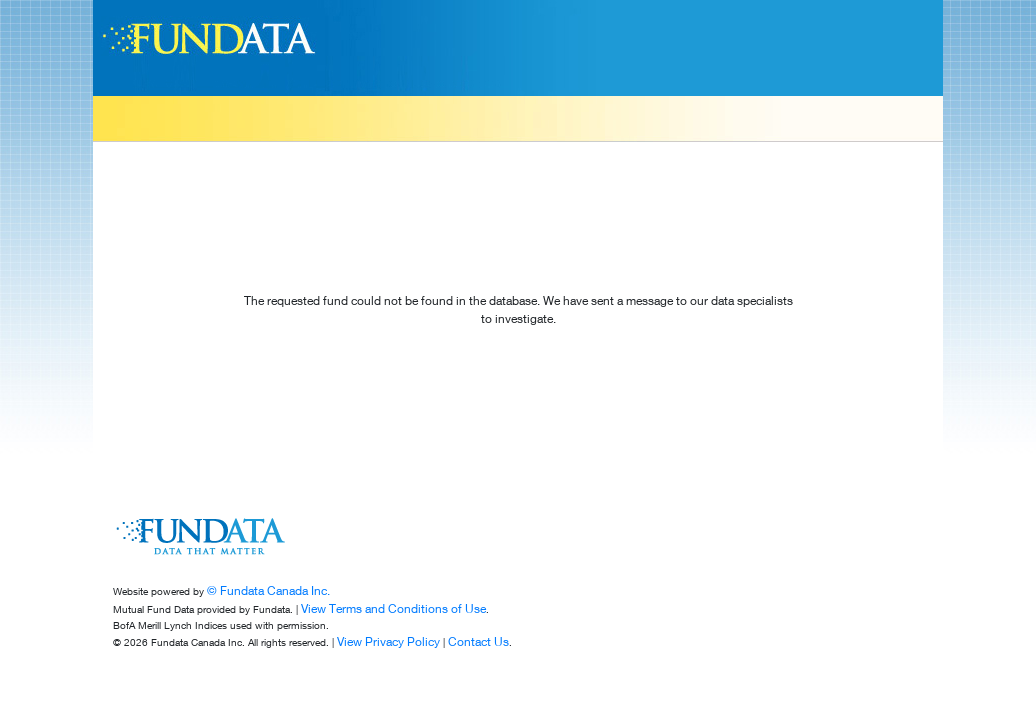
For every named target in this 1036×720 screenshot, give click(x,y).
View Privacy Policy (388, 641)
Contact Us (478, 641)
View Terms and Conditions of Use (393, 608)
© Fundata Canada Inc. (268, 590)
